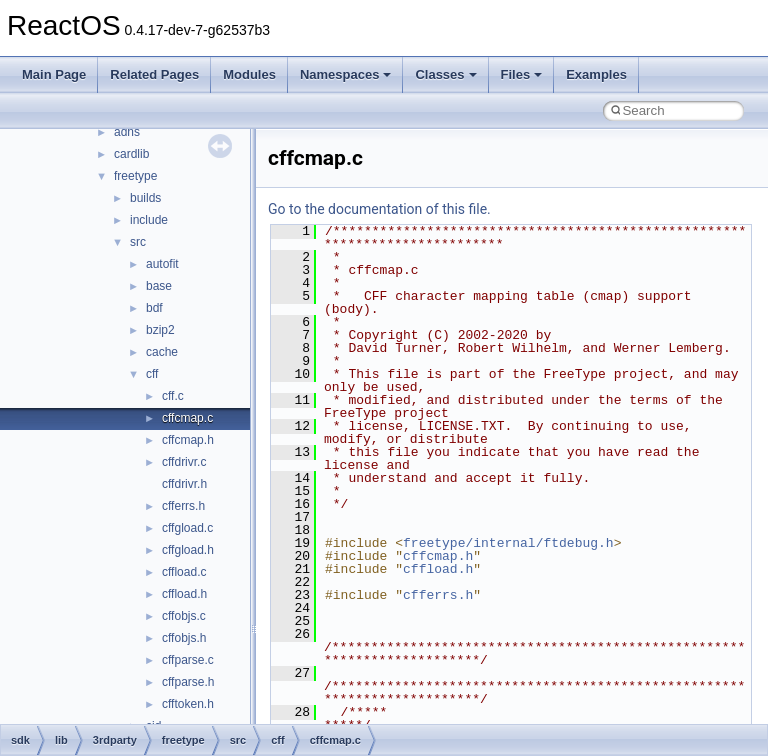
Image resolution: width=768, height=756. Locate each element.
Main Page (54, 74)
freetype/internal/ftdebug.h (508, 543)
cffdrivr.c (184, 462)
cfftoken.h (188, 704)
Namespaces (346, 74)
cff (152, 374)
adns (127, 132)
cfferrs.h (183, 506)
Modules (249, 74)
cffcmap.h (188, 440)
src (138, 242)
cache (162, 352)
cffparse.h (188, 682)
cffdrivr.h (184, 484)
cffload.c (184, 572)
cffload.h (184, 594)
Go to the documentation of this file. (379, 209)
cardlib (131, 154)
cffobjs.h (184, 638)
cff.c (173, 396)
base (159, 286)
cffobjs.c (184, 616)
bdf (154, 308)
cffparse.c (188, 660)
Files (522, 74)
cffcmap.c (187, 418)
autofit (162, 264)
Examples (596, 74)
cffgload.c (187, 528)
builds (145, 198)
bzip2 (160, 330)
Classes (445, 74)
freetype (135, 176)
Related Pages (154, 74)
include (149, 220)
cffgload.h (188, 550)
